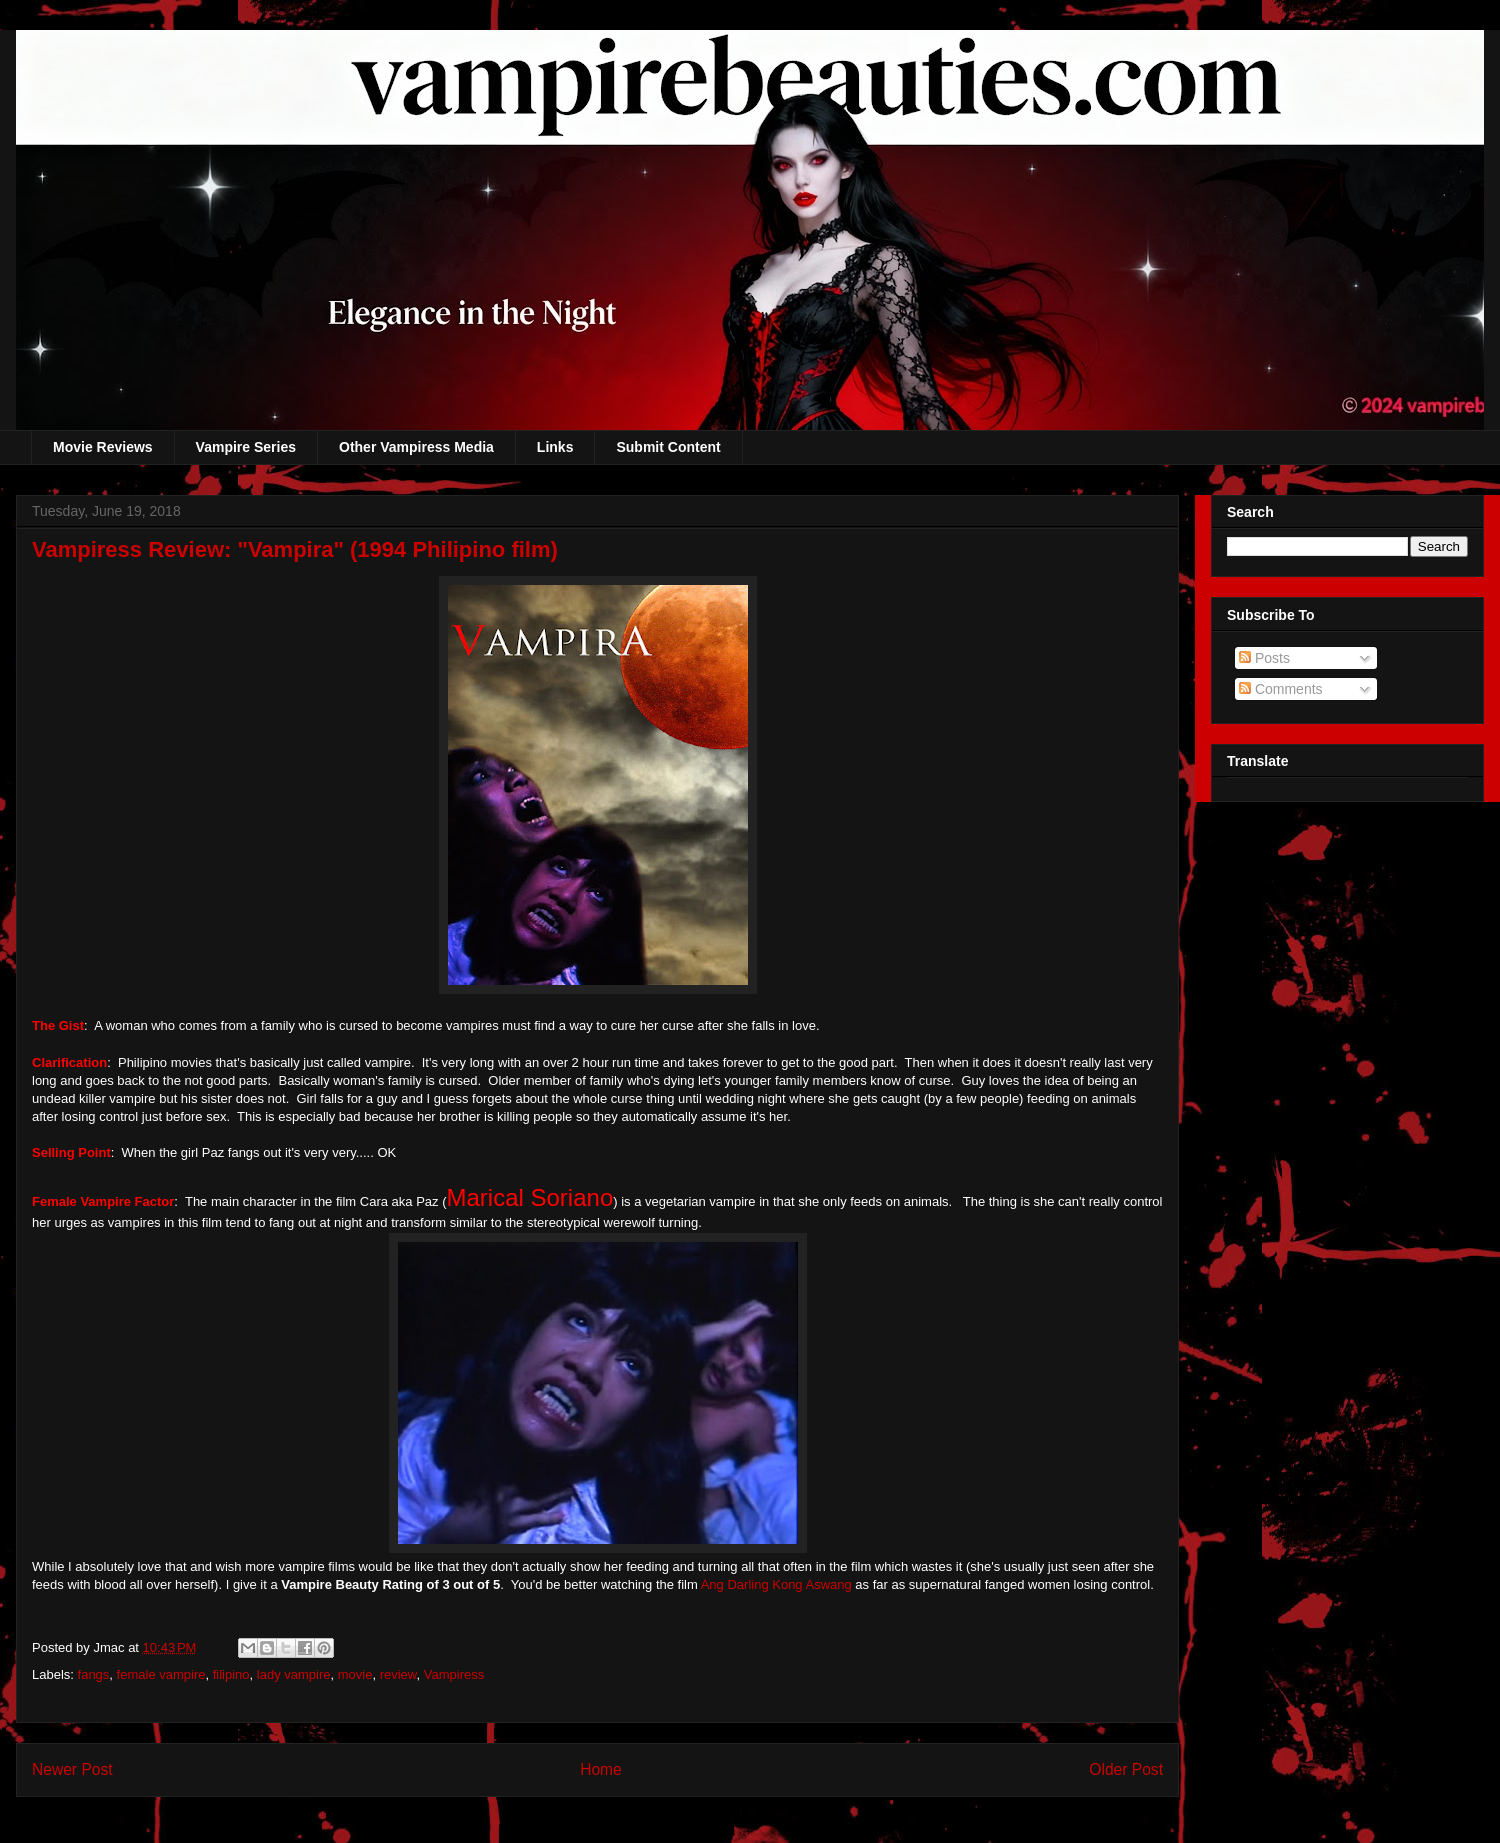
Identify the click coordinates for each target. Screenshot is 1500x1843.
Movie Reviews (103, 447)
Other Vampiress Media (416, 447)
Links (555, 447)
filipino (231, 1674)
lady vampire (294, 1674)
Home (601, 1769)
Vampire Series (246, 447)
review (398, 1674)
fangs (94, 1674)
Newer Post (72, 1769)
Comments (1281, 689)
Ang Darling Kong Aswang (776, 1584)
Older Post (1126, 1769)
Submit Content (668, 447)
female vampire (161, 1674)
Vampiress (454, 1674)
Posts (1264, 658)
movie (355, 1674)
